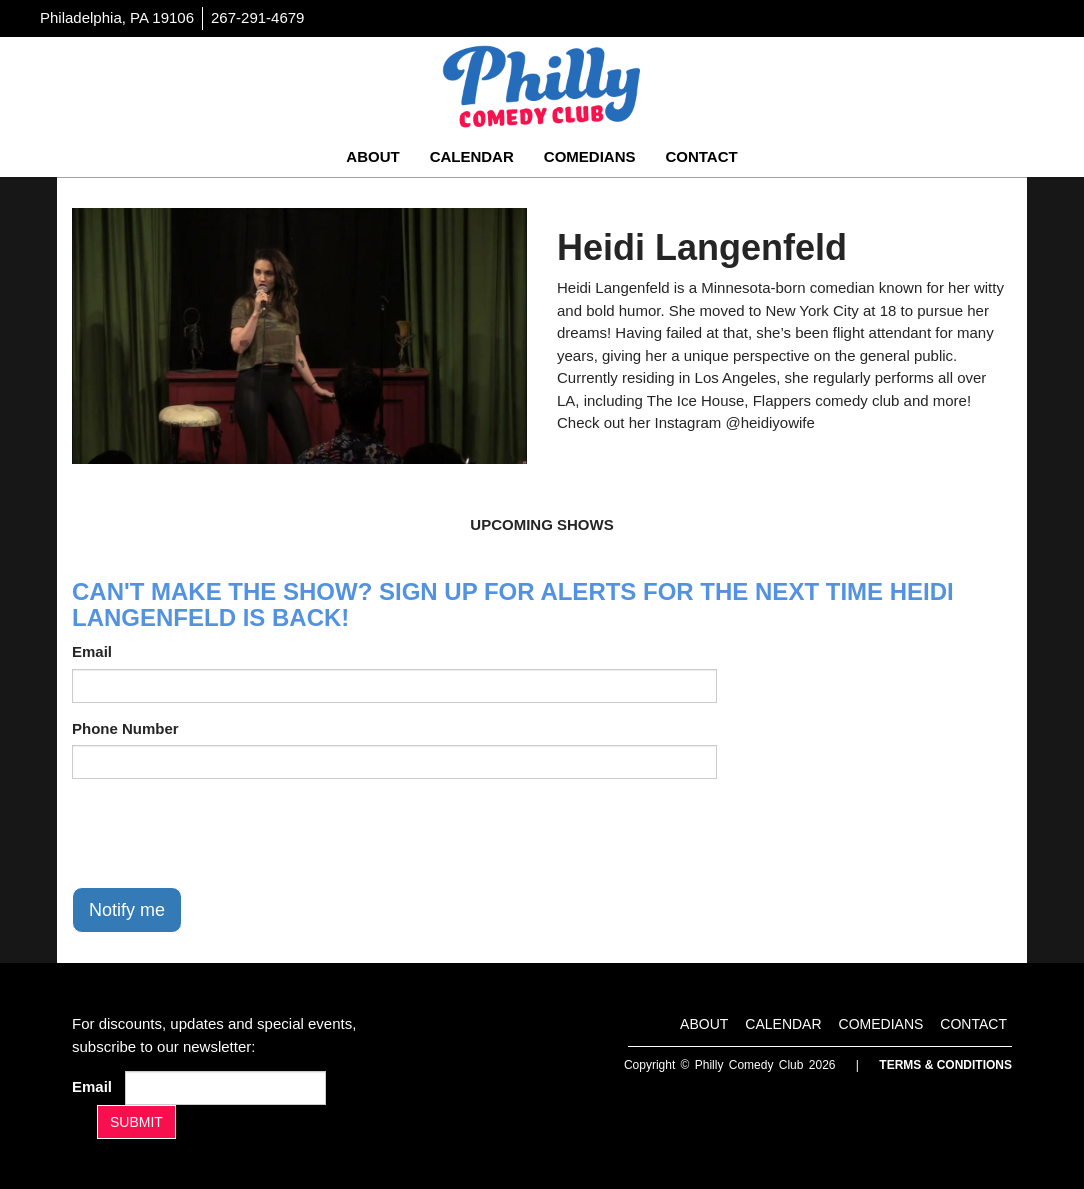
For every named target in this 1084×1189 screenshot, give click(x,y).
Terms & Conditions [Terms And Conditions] (945, 1065)
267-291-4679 (257, 17)
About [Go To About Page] (372, 156)
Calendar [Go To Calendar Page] (472, 156)
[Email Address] (225, 1088)
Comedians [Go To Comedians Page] (590, 156)
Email (92, 651)
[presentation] (224, 833)
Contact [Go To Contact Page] (701, 156)
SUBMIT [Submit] (136, 1122)
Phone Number (125, 728)
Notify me (127, 910)
